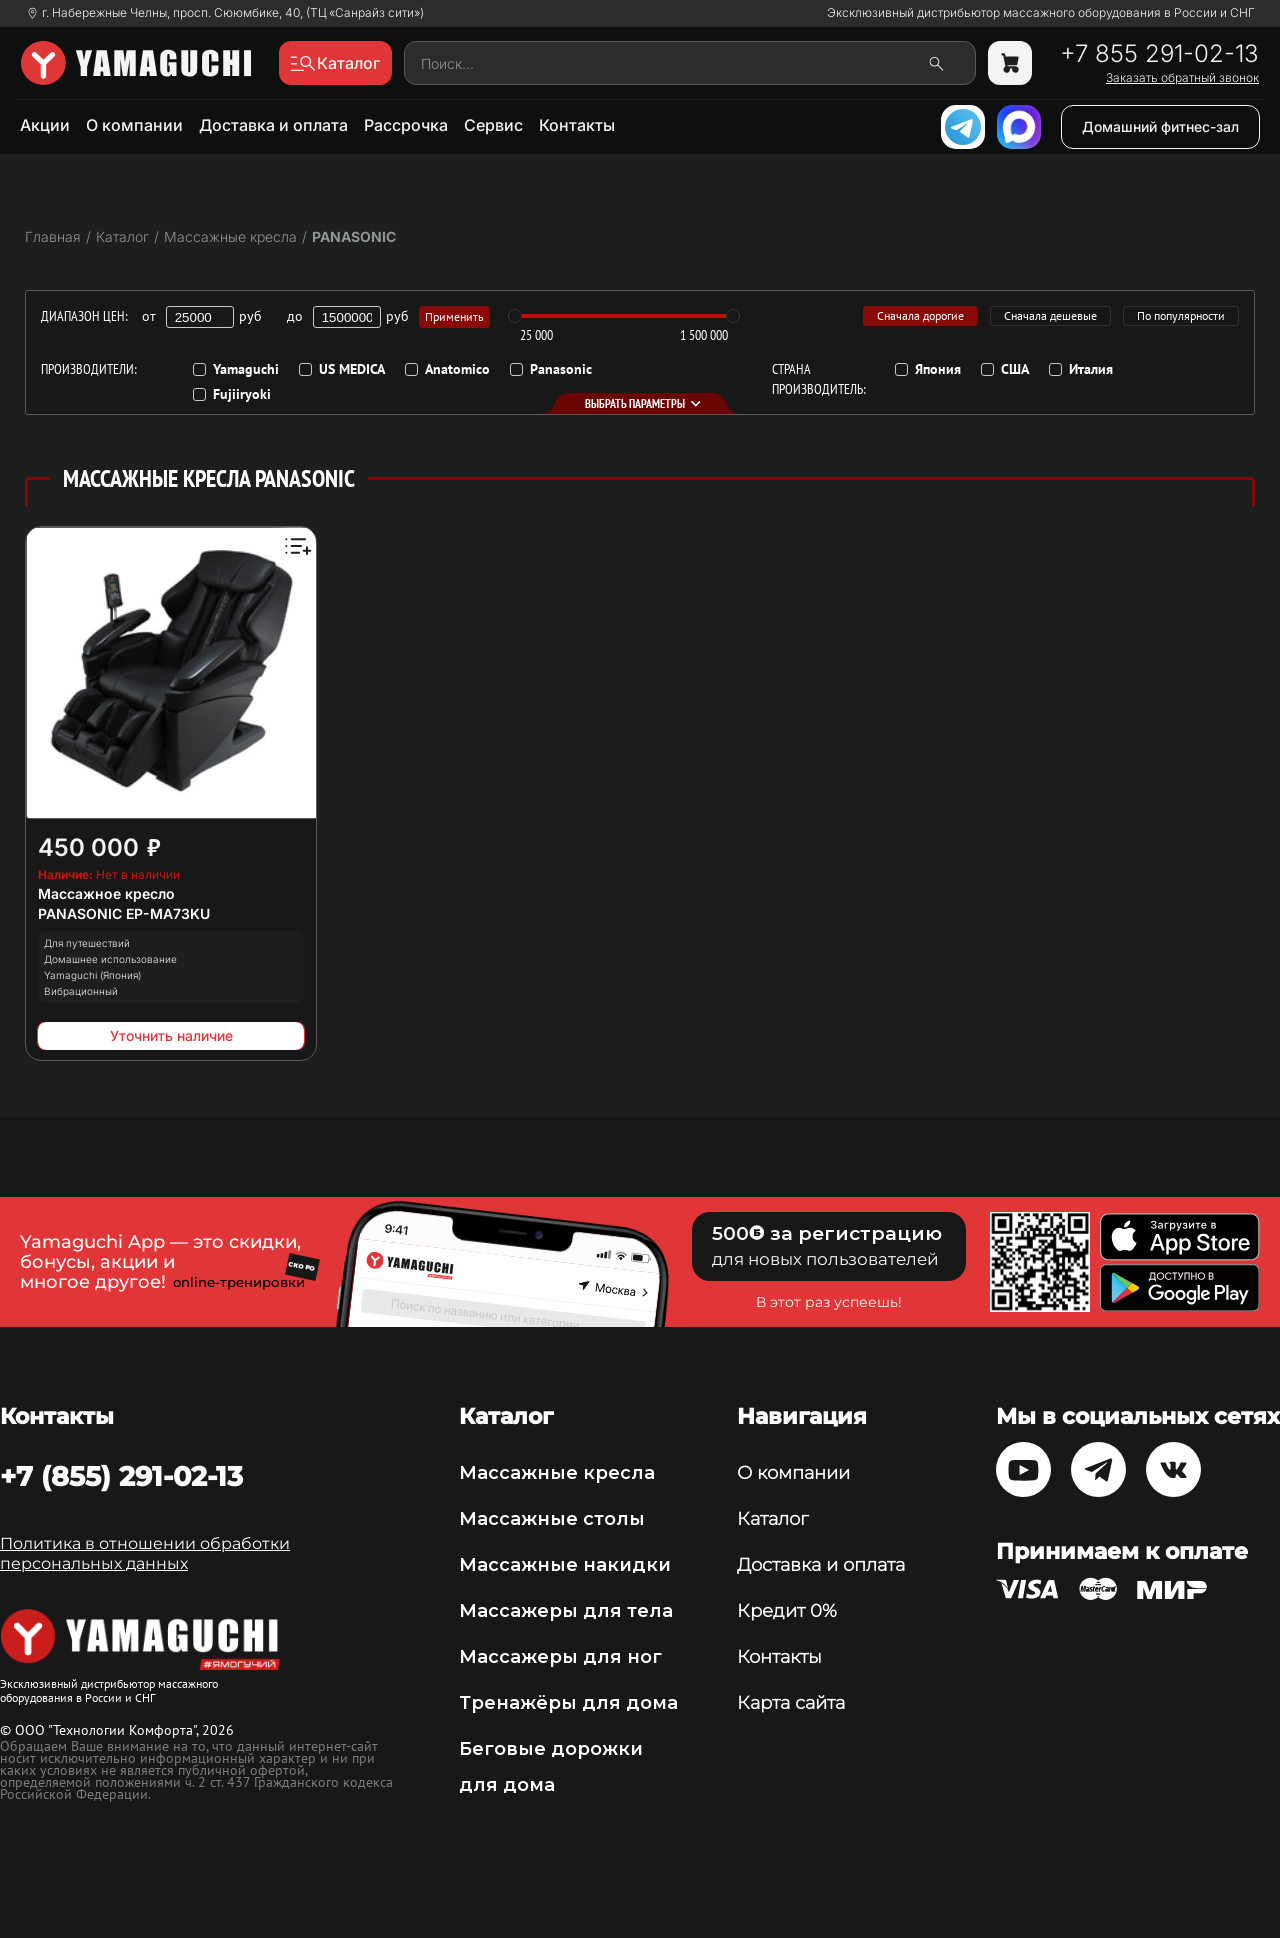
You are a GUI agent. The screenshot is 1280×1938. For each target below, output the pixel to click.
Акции (45, 125)
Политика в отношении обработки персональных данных (145, 1553)
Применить (454, 316)
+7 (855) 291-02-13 (121, 1476)
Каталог (772, 1519)
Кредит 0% (787, 1611)
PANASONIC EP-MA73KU (124, 913)
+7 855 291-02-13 (1159, 54)
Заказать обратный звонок (1182, 78)
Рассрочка (406, 125)
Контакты (577, 125)
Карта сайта (791, 1703)
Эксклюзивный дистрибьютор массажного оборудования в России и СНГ (1041, 13)
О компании (134, 125)
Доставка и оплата (273, 125)
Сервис (493, 125)
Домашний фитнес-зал (1160, 126)
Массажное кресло (106, 893)
